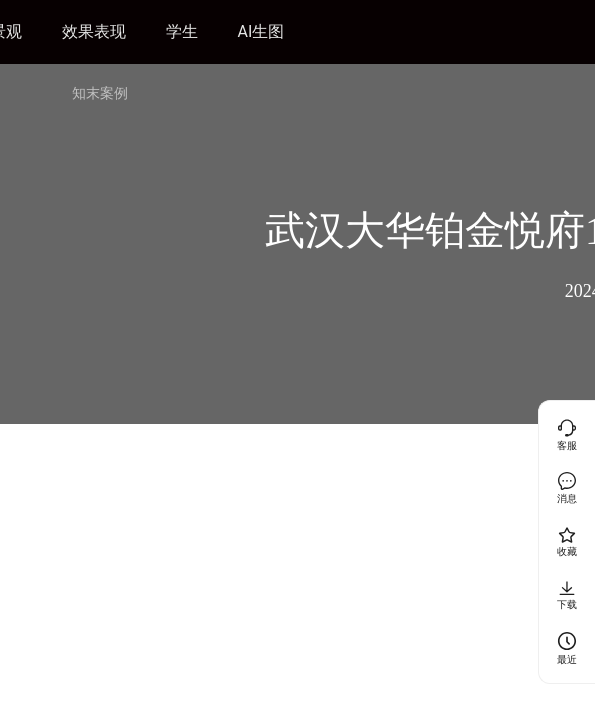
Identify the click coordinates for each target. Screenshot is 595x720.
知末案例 (100, 93)
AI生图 (261, 31)
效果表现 (94, 31)
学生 (182, 31)
